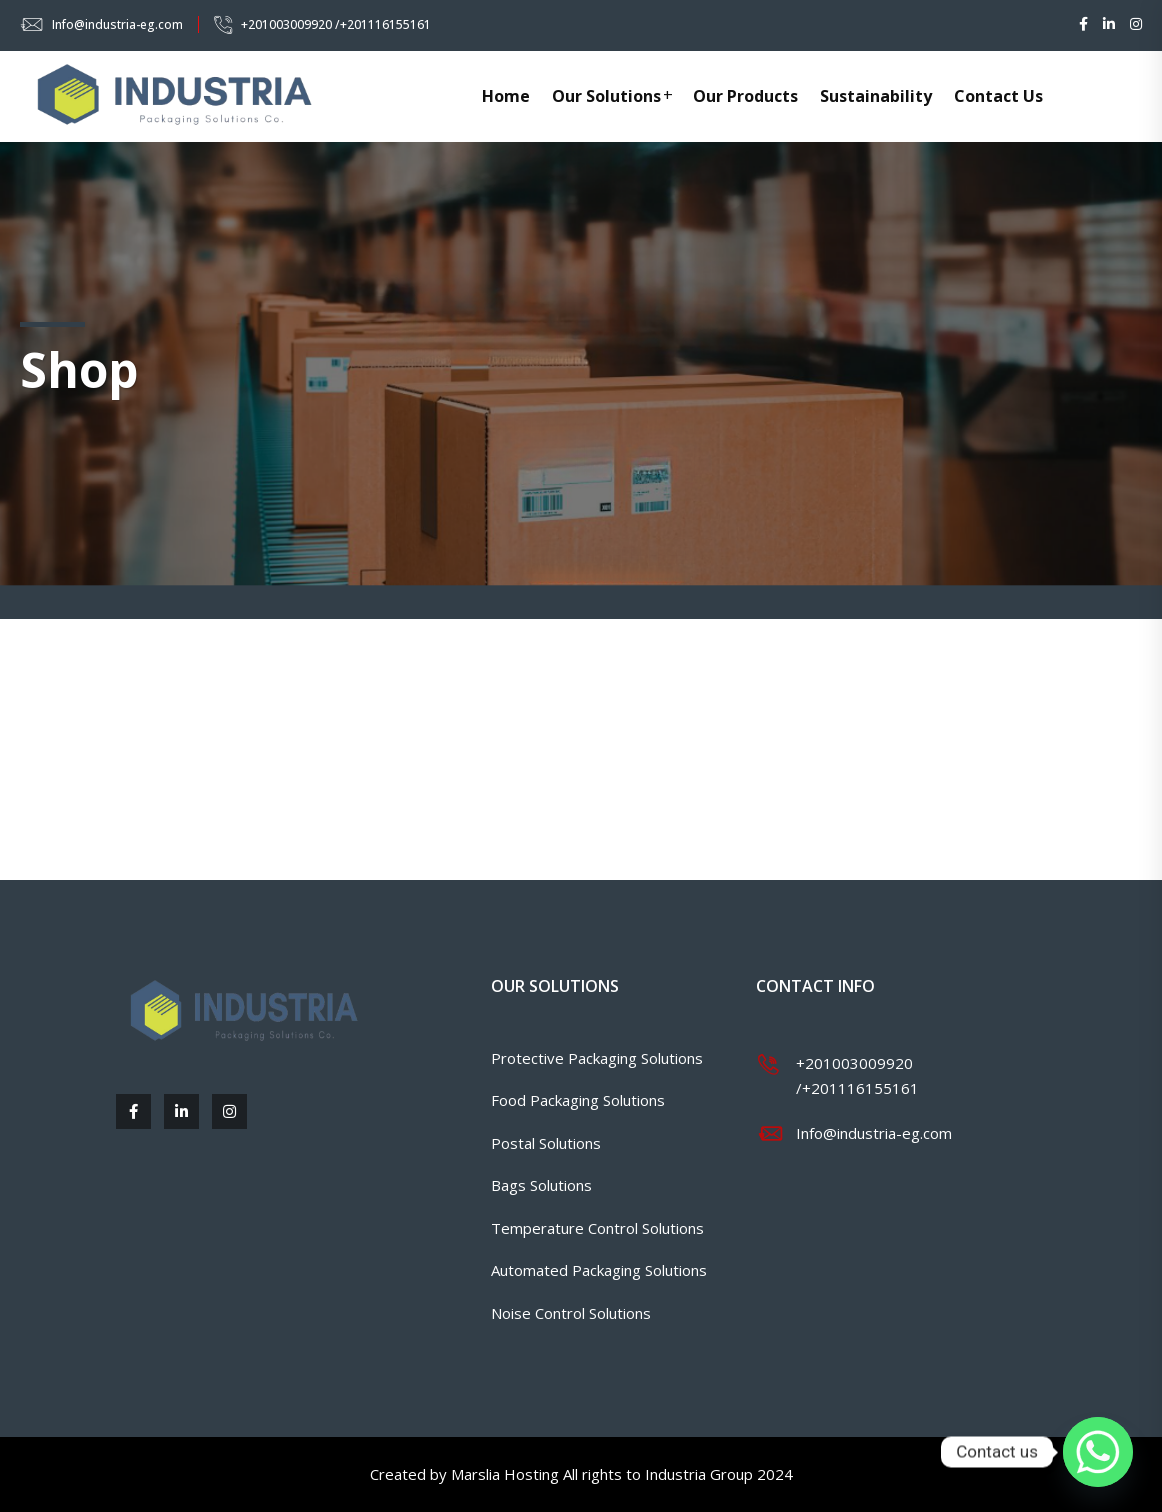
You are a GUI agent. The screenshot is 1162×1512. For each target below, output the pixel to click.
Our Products (745, 96)
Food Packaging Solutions (578, 1100)
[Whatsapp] (1098, 1452)
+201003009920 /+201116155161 (336, 24)
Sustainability (876, 96)
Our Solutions (606, 96)
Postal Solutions (546, 1143)
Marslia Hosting (505, 1474)
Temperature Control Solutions (597, 1228)
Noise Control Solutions (571, 1313)
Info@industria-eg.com (117, 24)
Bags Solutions (541, 1185)
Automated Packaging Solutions (599, 1270)
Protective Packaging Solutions (597, 1058)
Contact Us (998, 96)
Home (506, 96)
